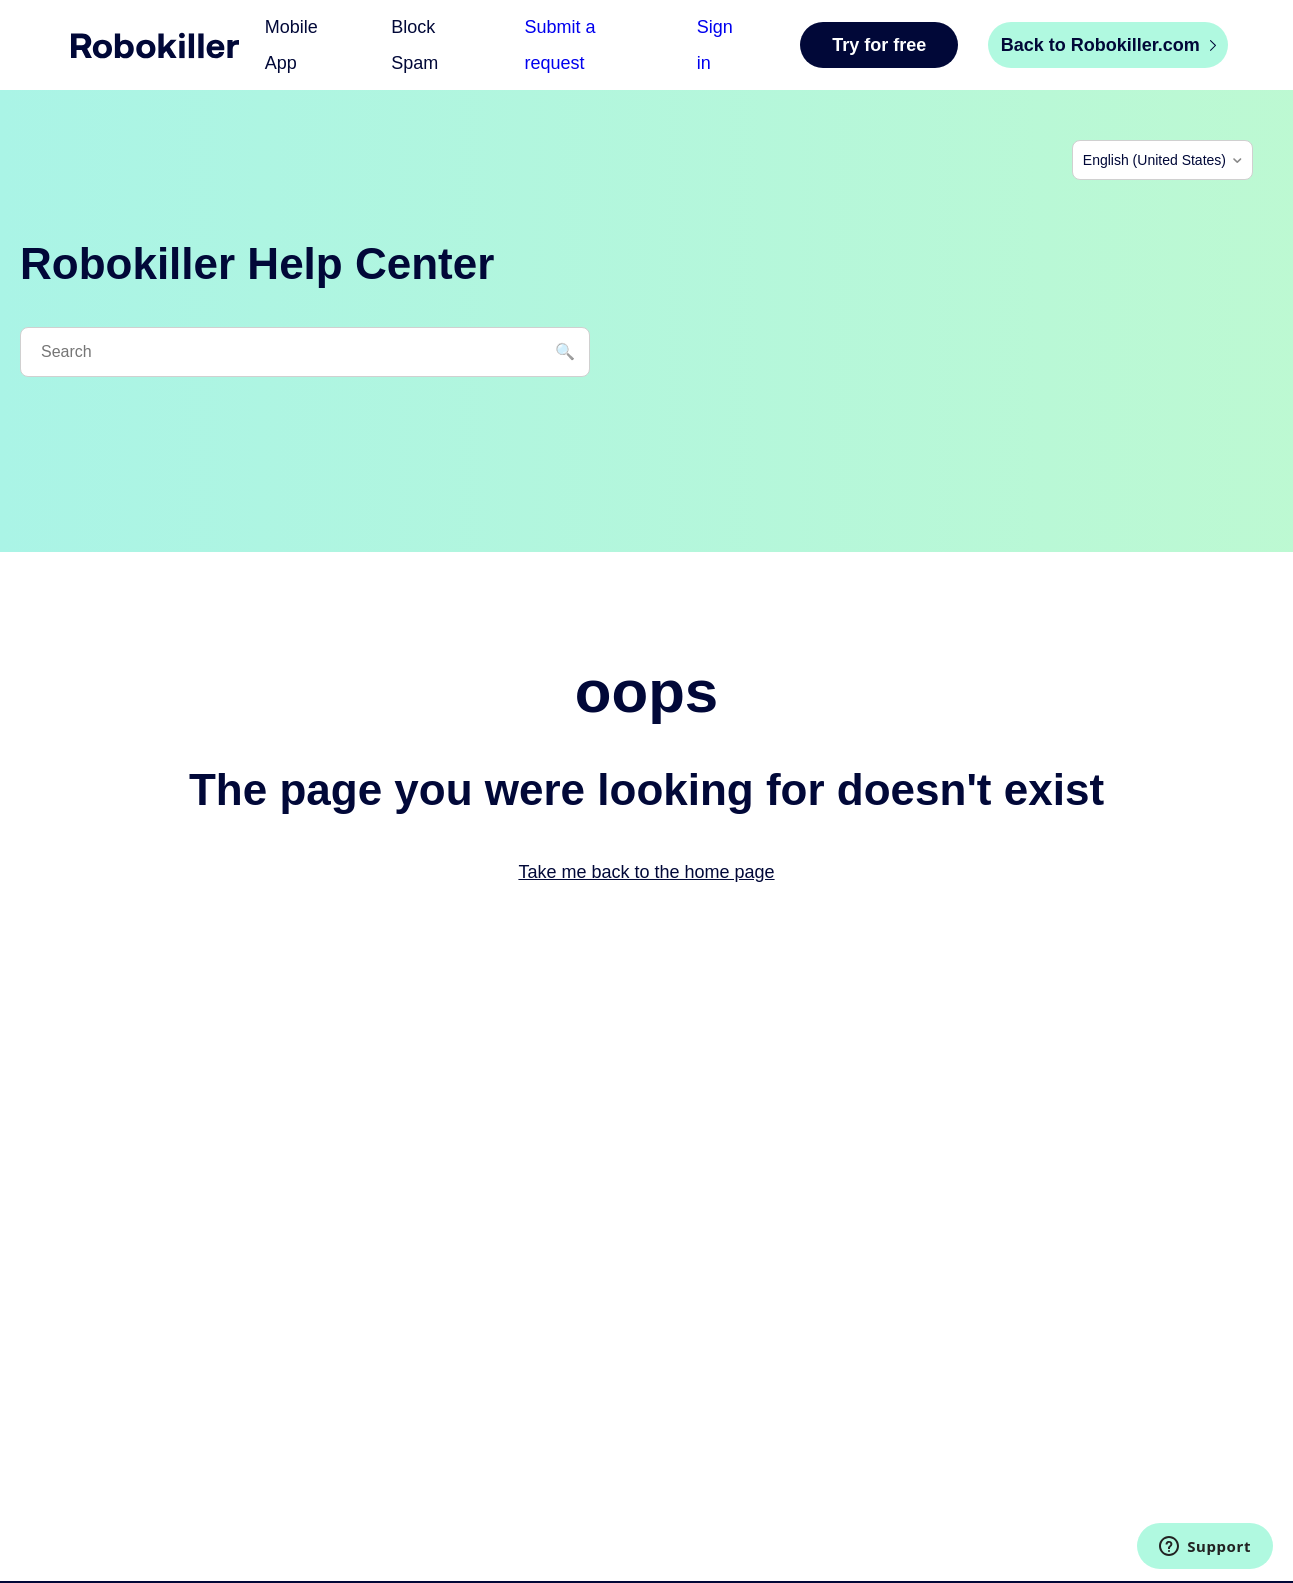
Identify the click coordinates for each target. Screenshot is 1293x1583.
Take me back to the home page (646, 872)
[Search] (305, 352)
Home (155, 45)
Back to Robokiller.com (1108, 45)
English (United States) (1154, 160)
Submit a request (560, 45)
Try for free (879, 45)
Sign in (715, 45)
